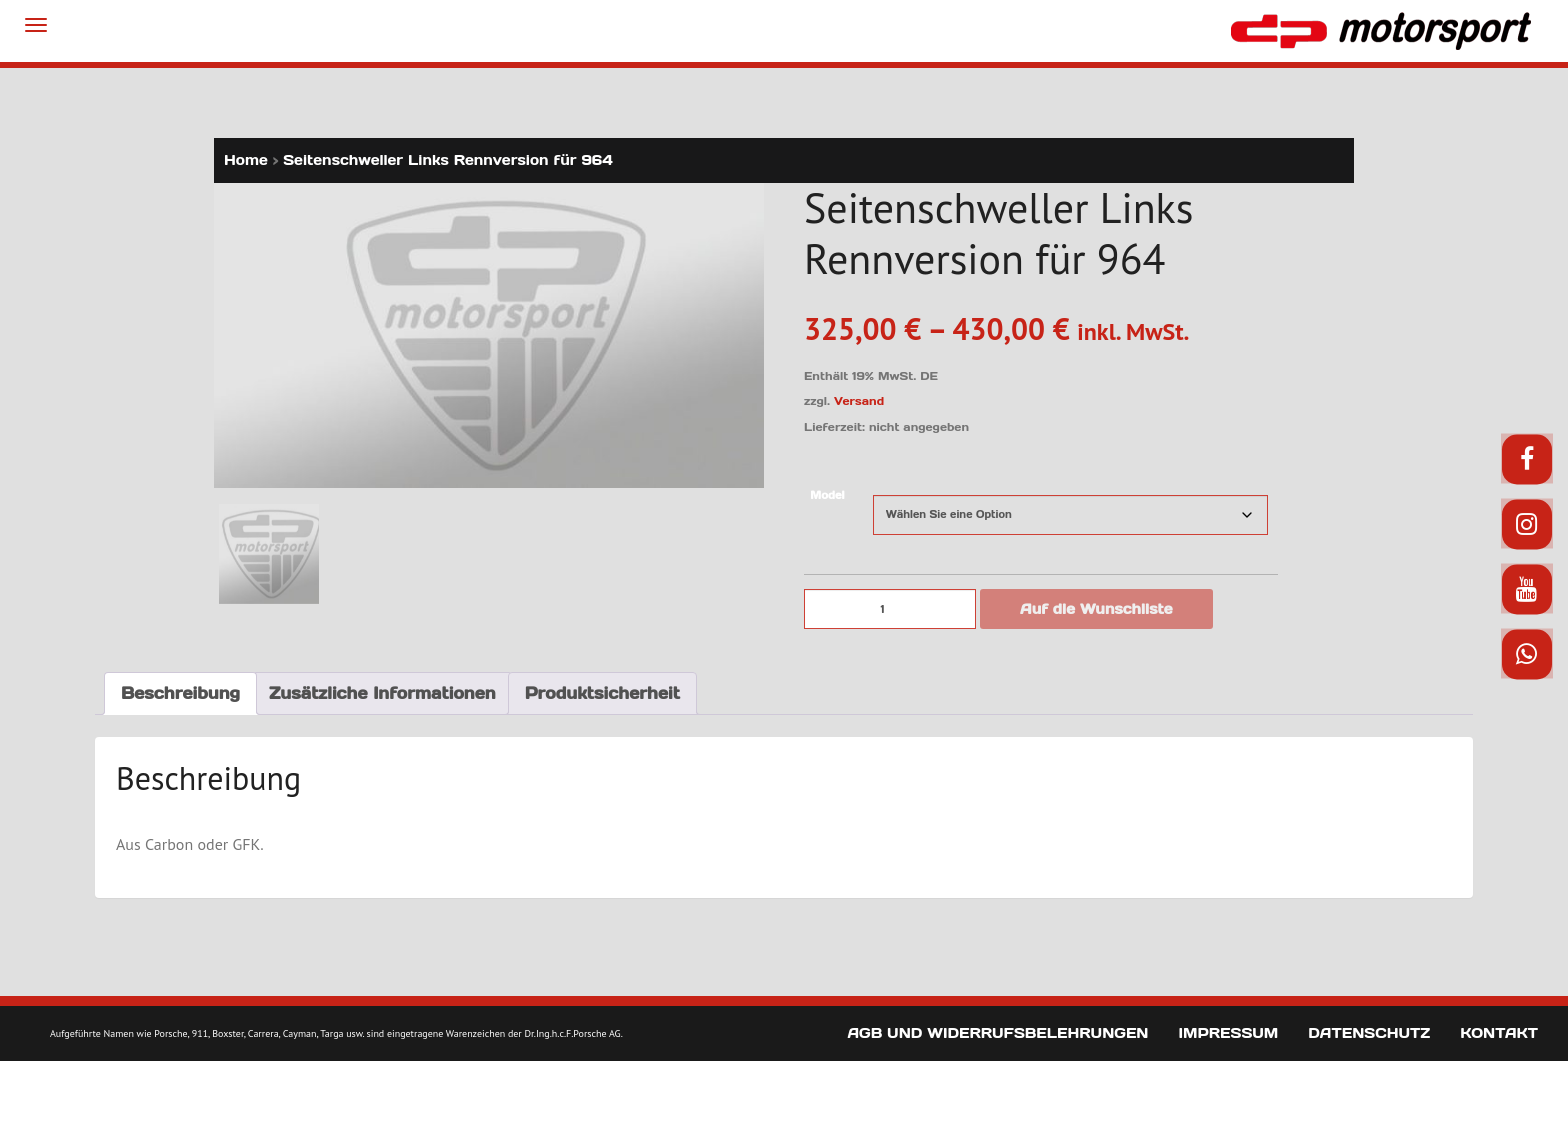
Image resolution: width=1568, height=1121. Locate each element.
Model (827, 495)
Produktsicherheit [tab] (602, 692)
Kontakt (1499, 1033)
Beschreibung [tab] (180, 692)
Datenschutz (1369, 1033)
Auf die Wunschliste (1096, 609)
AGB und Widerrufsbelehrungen (997, 1033)
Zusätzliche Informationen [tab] (382, 692)
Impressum (1228, 1033)
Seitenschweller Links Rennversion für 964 (448, 160)
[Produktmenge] (890, 609)
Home (246, 160)
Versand (859, 401)
